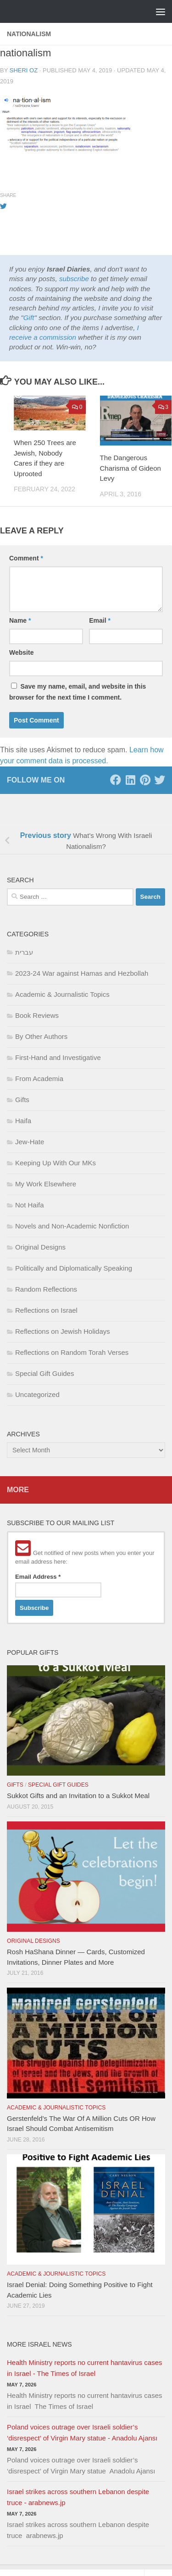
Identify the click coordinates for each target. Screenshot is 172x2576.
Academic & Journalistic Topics (62, 994)
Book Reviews (37, 1015)
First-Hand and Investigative (58, 1057)
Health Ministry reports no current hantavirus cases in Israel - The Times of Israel (84, 2368)
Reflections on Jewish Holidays (62, 1331)
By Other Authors (41, 1036)
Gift (28, 317)
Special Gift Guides (44, 1373)
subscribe (74, 279)
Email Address (38, 1576)
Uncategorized (37, 1394)
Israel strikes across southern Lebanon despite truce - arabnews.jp (78, 2497)
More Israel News (39, 2344)
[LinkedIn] (130, 779)
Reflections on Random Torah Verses (71, 1352)
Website (21, 652)
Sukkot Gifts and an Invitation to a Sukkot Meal (78, 1795)
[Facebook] (115, 779)
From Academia (39, 1078)
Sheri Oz (24, 70)
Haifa (23, 1121)
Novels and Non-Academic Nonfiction (72, 1226)
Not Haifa (29, 1205)
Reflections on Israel (46, 1310)
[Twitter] (159, 779)
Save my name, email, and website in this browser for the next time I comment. (77, 692)
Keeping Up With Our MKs (55, 1163)
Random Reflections (46, 1289)
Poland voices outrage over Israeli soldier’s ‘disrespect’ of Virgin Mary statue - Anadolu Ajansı (82, 2432)
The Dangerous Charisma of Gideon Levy (130, 468)
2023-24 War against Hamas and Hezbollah (81, 973)
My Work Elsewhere (45, 1184)
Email (100, 620)
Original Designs (40, 1247)
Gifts (22, 1099)
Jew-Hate (29, 1142)
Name (20, 620)
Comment (26, 558)
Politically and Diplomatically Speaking (73, 1268)
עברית (24, 952)
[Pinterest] (144, 779)
